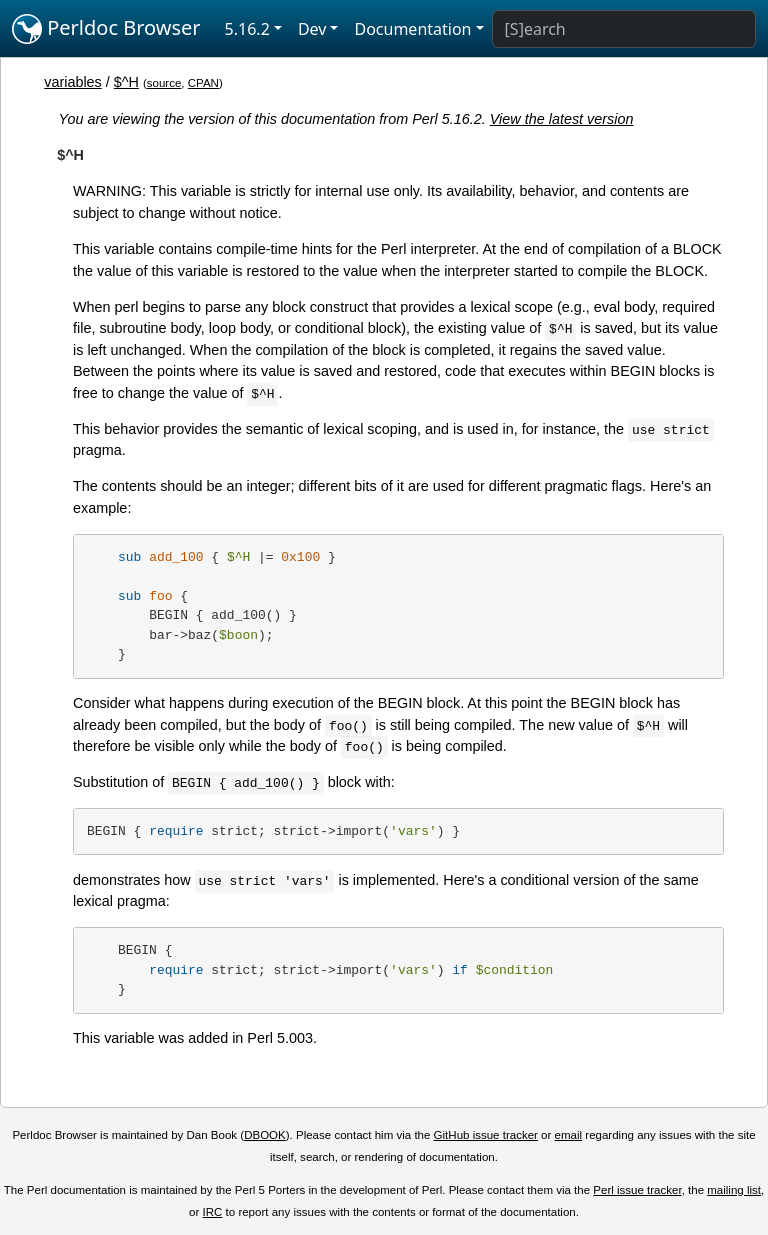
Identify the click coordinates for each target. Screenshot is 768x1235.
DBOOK (265, 1135)
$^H (126, 82)
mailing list (734, 1190)
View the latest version (562, 119)
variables (73, 82)
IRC (213, 1212)
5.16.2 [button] (247, 29)
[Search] (624, 29)
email (569, 1135)
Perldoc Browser (106, 29)
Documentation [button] (412, 29)
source (164, 83)
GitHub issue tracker (486, 1135)
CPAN (203, 83)
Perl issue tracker (637, 1190)
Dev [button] (312, 29)
